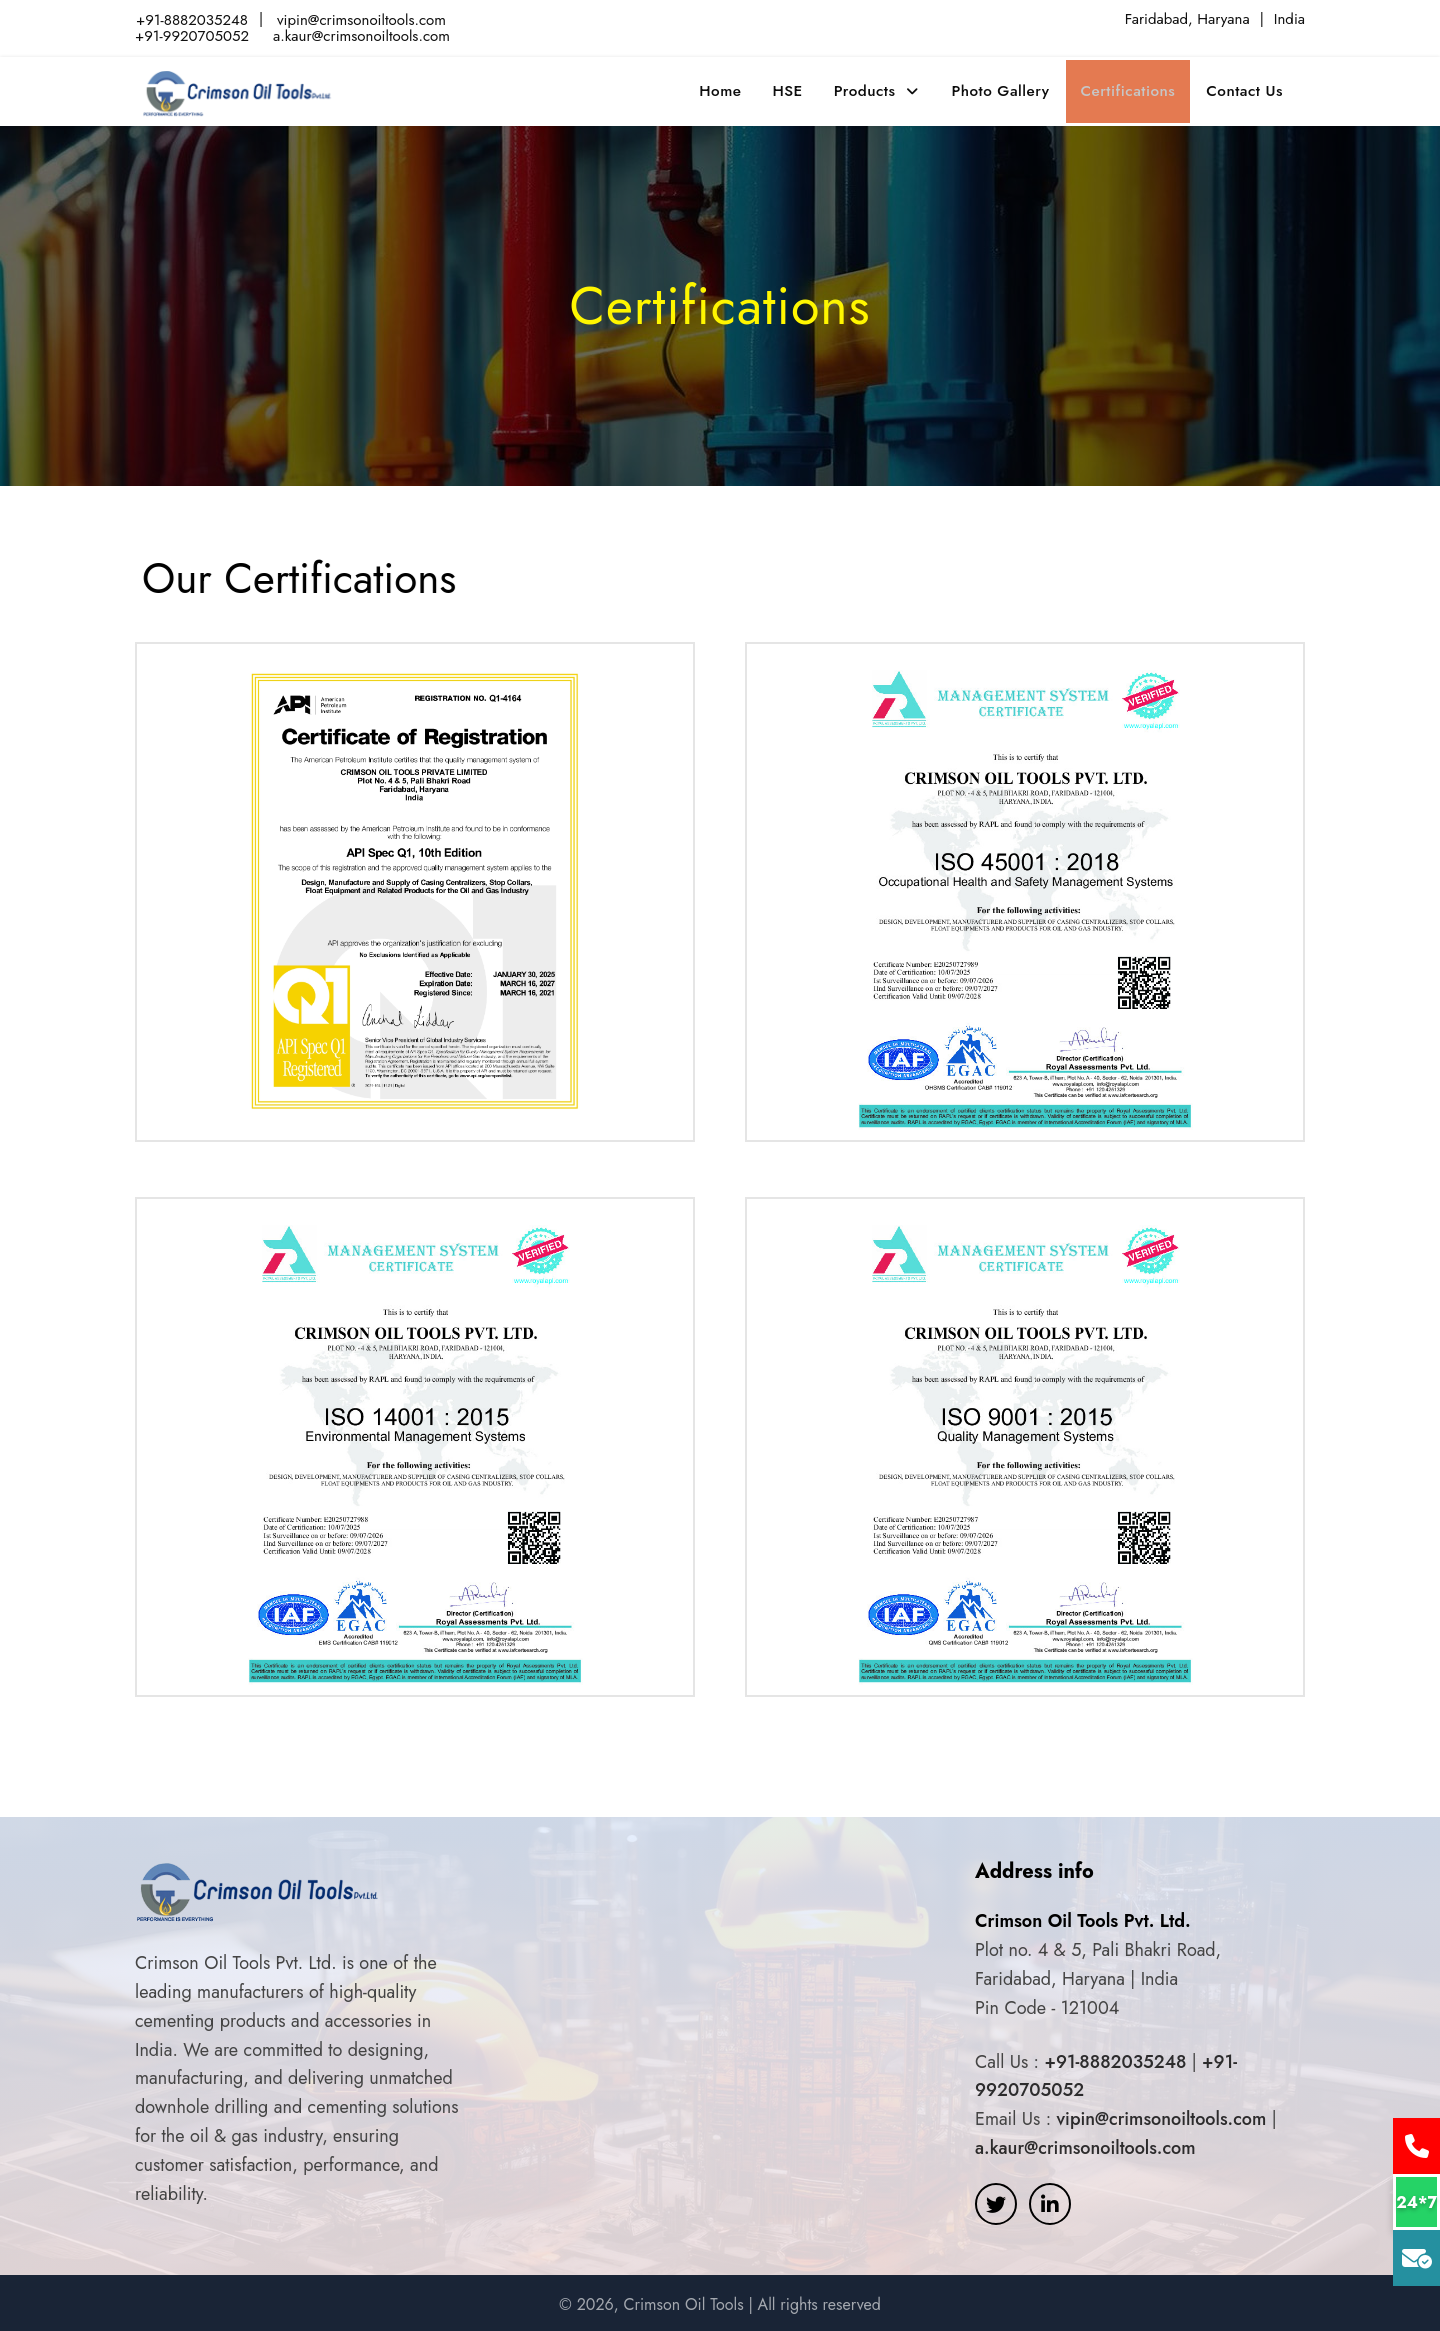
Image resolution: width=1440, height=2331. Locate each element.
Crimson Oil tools (238, 88)
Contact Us (1250, 88)
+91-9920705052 (192, 34)
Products (876, 88)
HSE (797, 88)
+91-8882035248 (192, 19)
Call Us (1412, 2146)
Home (730, 88)
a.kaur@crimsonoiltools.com (361, 34)
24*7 (1412, 2202)
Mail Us (1412, 2258)
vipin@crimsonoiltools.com (361, 19)
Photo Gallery (1008, 88)
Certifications (1134, 88)
